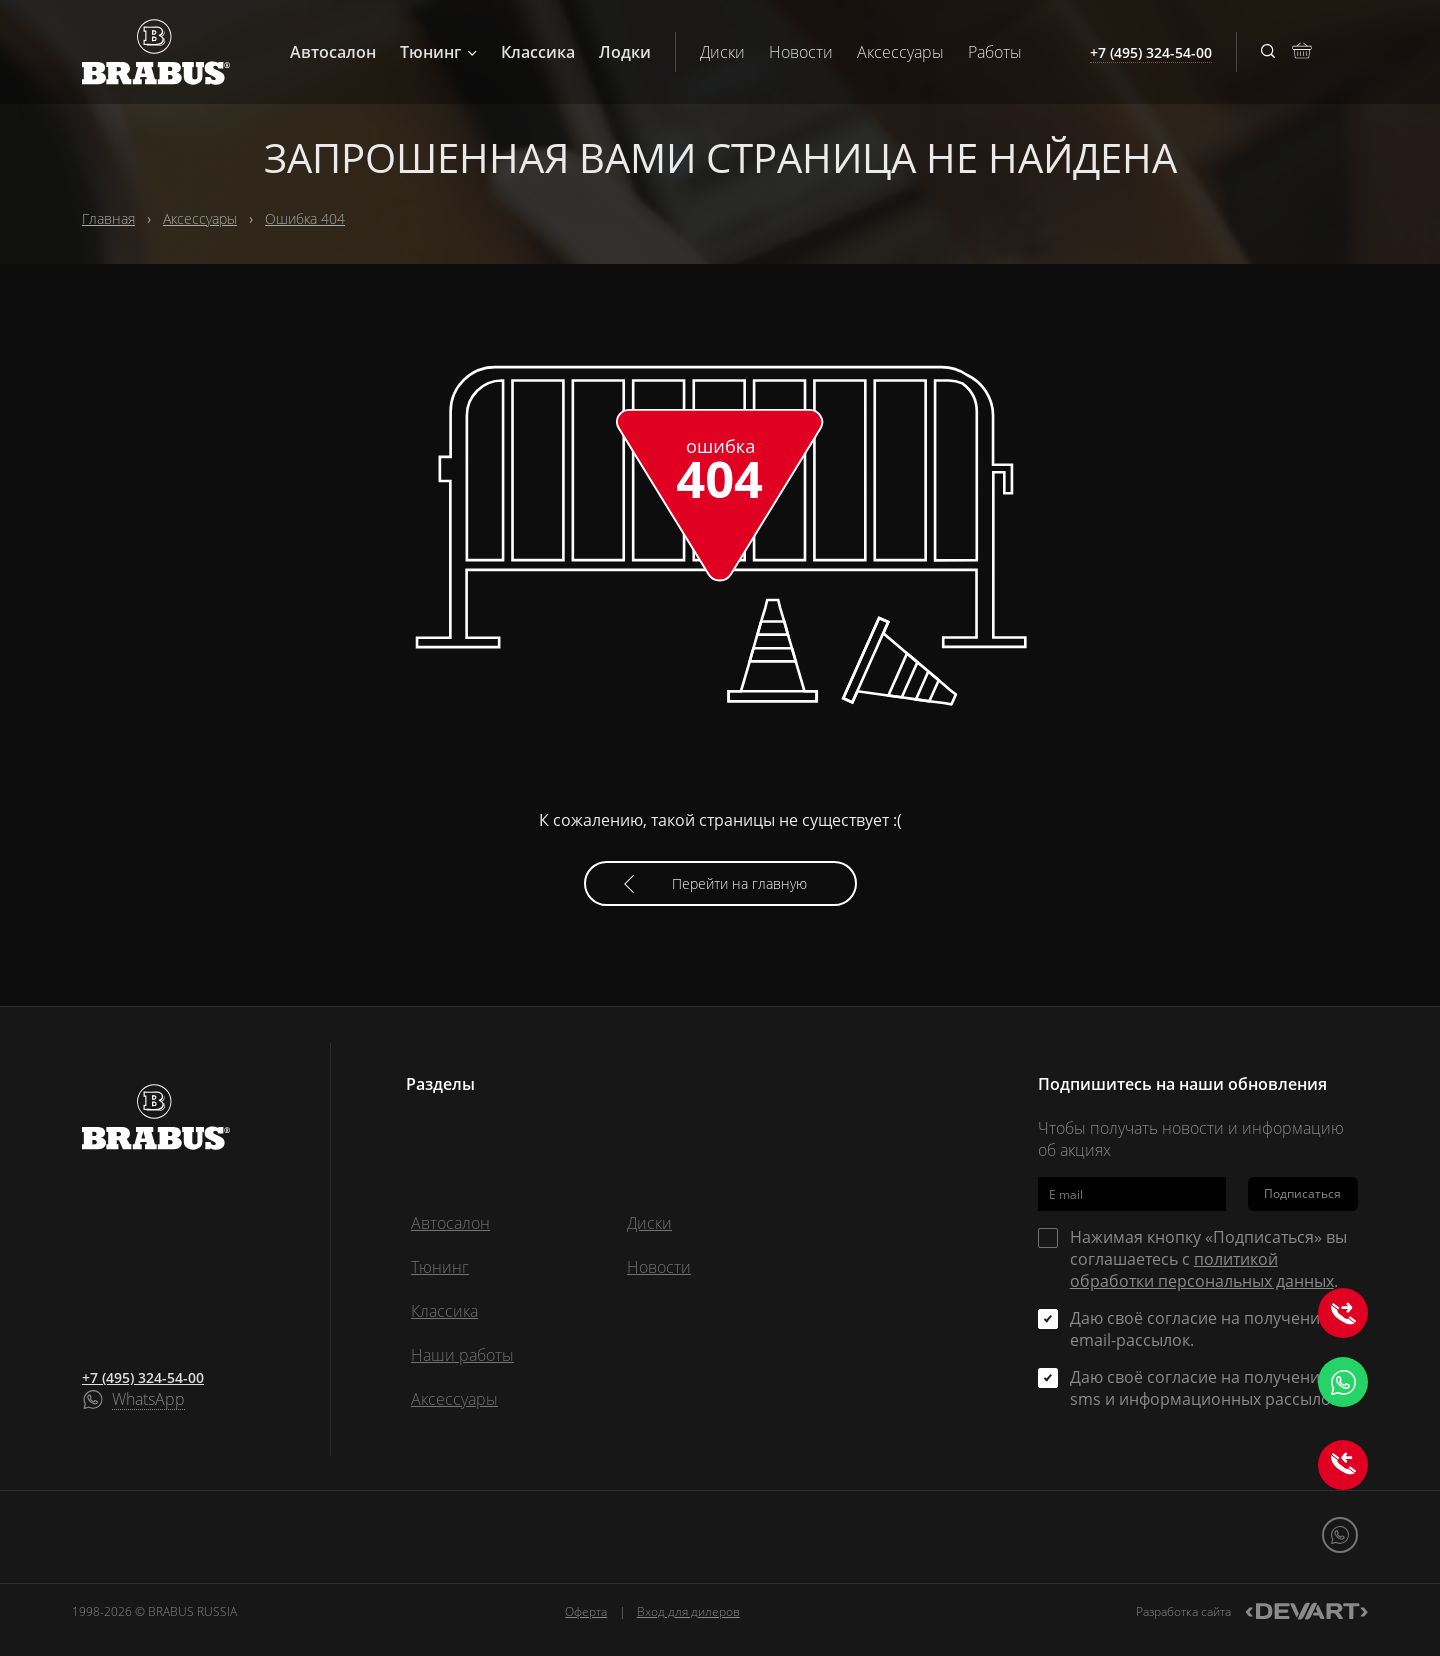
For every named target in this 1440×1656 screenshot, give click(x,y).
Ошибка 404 (305, 218)
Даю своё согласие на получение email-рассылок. (1199, 1329)
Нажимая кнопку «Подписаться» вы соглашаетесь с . (1208, 1259)
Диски (722, 52)
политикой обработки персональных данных (1202, 1270)
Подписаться (1302, 1193)
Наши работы (462, 1355)
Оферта (586, 1611)
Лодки (625, 52)
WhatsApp (148, 1400)
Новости (801, 52)
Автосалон (333, 52)
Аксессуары (900, 52)
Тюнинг (438, 52)
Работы (995, 52)
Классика (538, 52)
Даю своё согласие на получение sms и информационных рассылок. (1206, 1388)
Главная (108, 218)
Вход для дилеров (688, 1611)
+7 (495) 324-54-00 (143, 1377)
